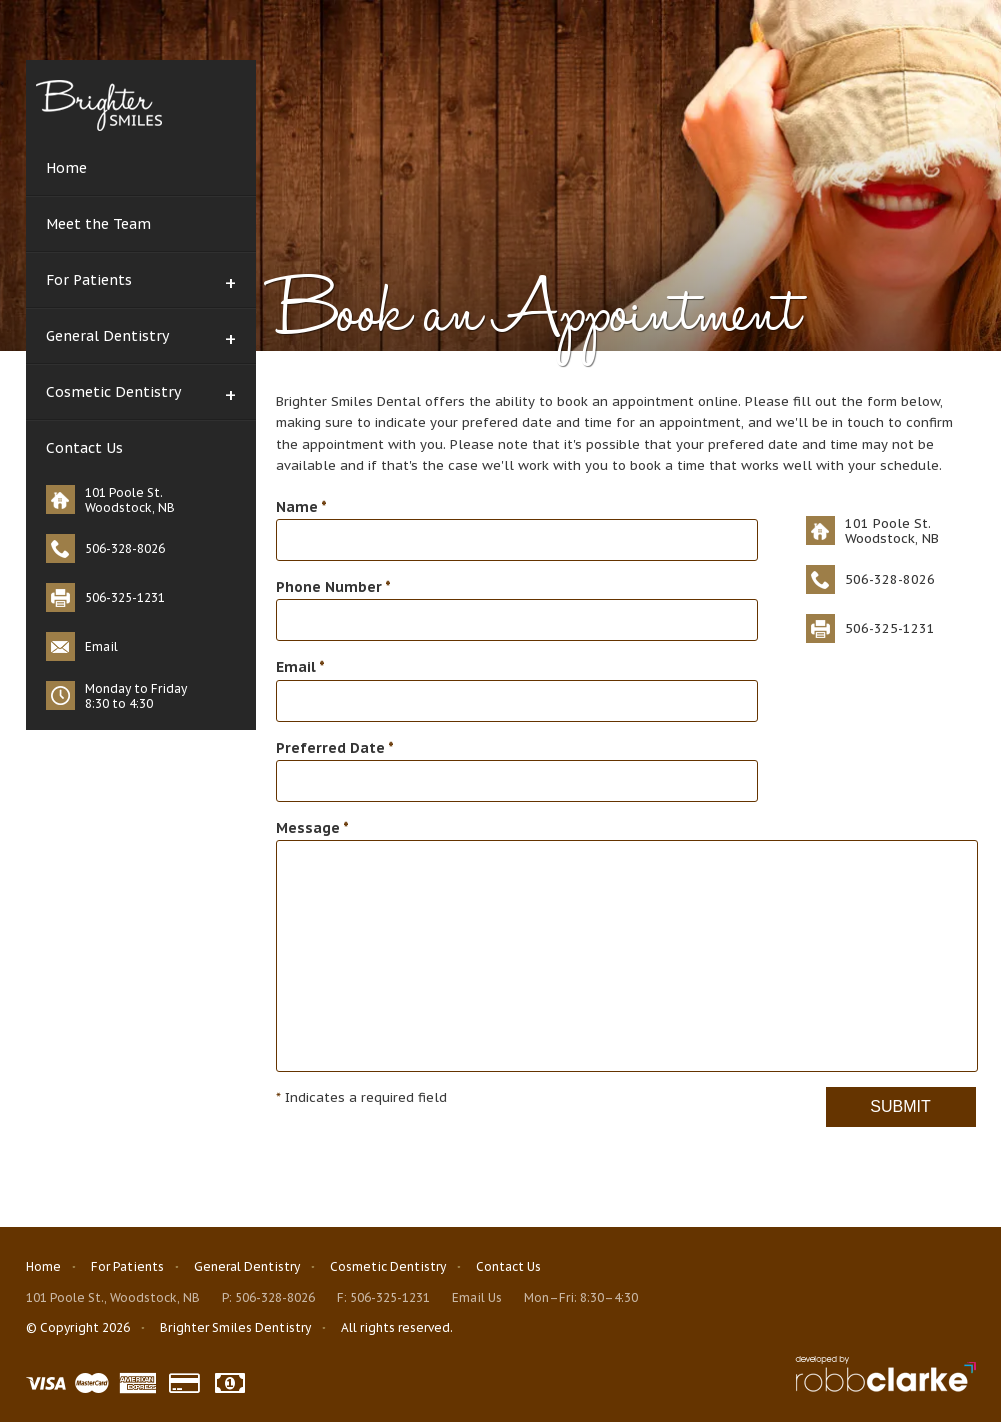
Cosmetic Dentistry (113, 392)
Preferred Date (335, 748)
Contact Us (84, 448)
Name (301, 507)
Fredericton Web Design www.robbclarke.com (885, 1374)
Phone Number (333, 587)
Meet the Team (98, 224)
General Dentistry (107, 336)
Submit (900, 1106)
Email (101, 646)
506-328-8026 (275, 1297)
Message (312, 828)
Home (66, 168)
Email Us (477, 1297)
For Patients (89, 280)
